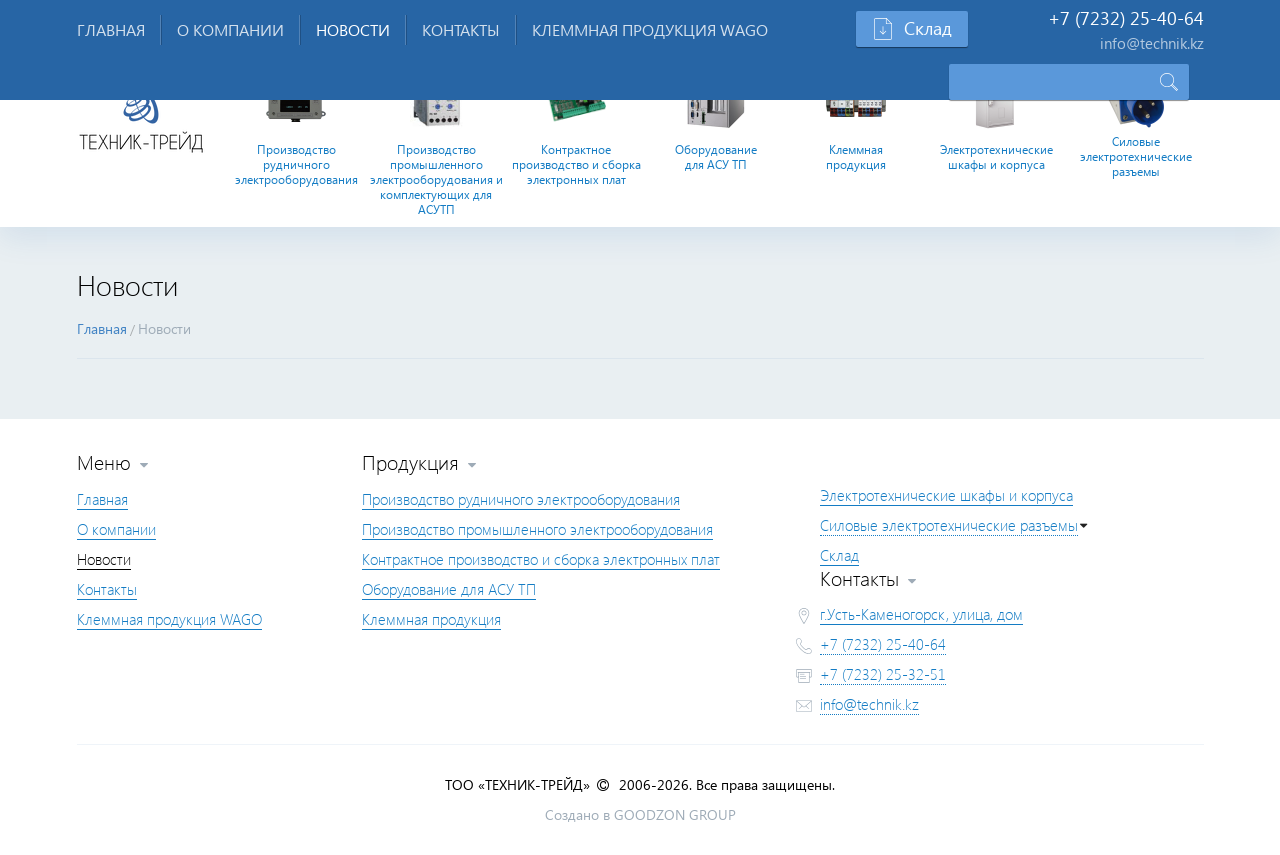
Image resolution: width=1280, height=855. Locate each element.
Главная (111, 29)
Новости (353, 29)
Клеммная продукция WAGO (650, 29)
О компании (230, 29)
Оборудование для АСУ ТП (716, 157)
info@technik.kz (869, 704)
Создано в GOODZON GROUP (640, 814)
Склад (839, 555)
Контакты (461, 29)
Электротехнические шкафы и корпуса (996, 157)
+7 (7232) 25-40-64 (883, 644)
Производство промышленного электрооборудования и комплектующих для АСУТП (436, 179)
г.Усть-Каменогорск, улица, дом (921, 614)
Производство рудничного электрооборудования (296, 164)
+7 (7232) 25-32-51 (883, 674)
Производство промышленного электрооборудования (537, 529)
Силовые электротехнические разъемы (1136, 156)
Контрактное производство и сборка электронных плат (576, 164)
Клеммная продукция (856, 157)
